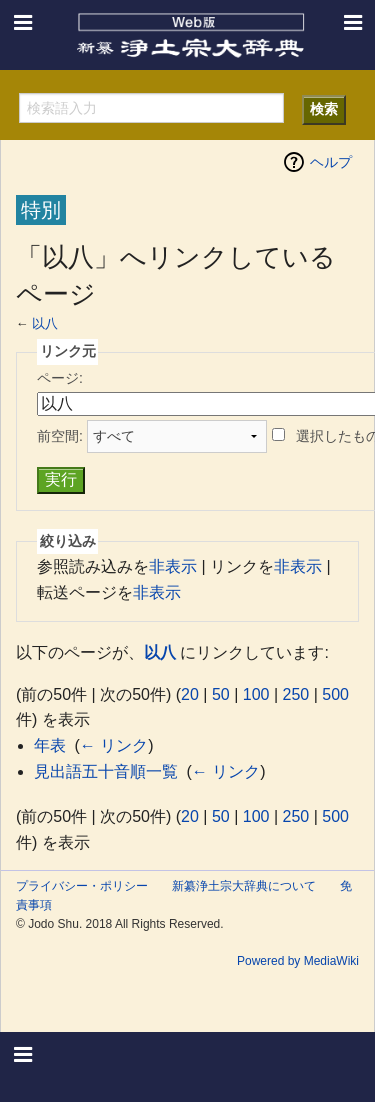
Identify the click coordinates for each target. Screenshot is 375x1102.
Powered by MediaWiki (298, 961)
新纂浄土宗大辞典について (244, 886)
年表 (50, 745)
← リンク (114, 745)
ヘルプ (331, 162)
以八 (45, 323)
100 (256, 694)
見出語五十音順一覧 (106, 771)
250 (296, 694)
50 (221, 694)
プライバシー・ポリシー (82, 886)
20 (190, 694)
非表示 (173, 566)
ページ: (60, 378)
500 (335, 694)
